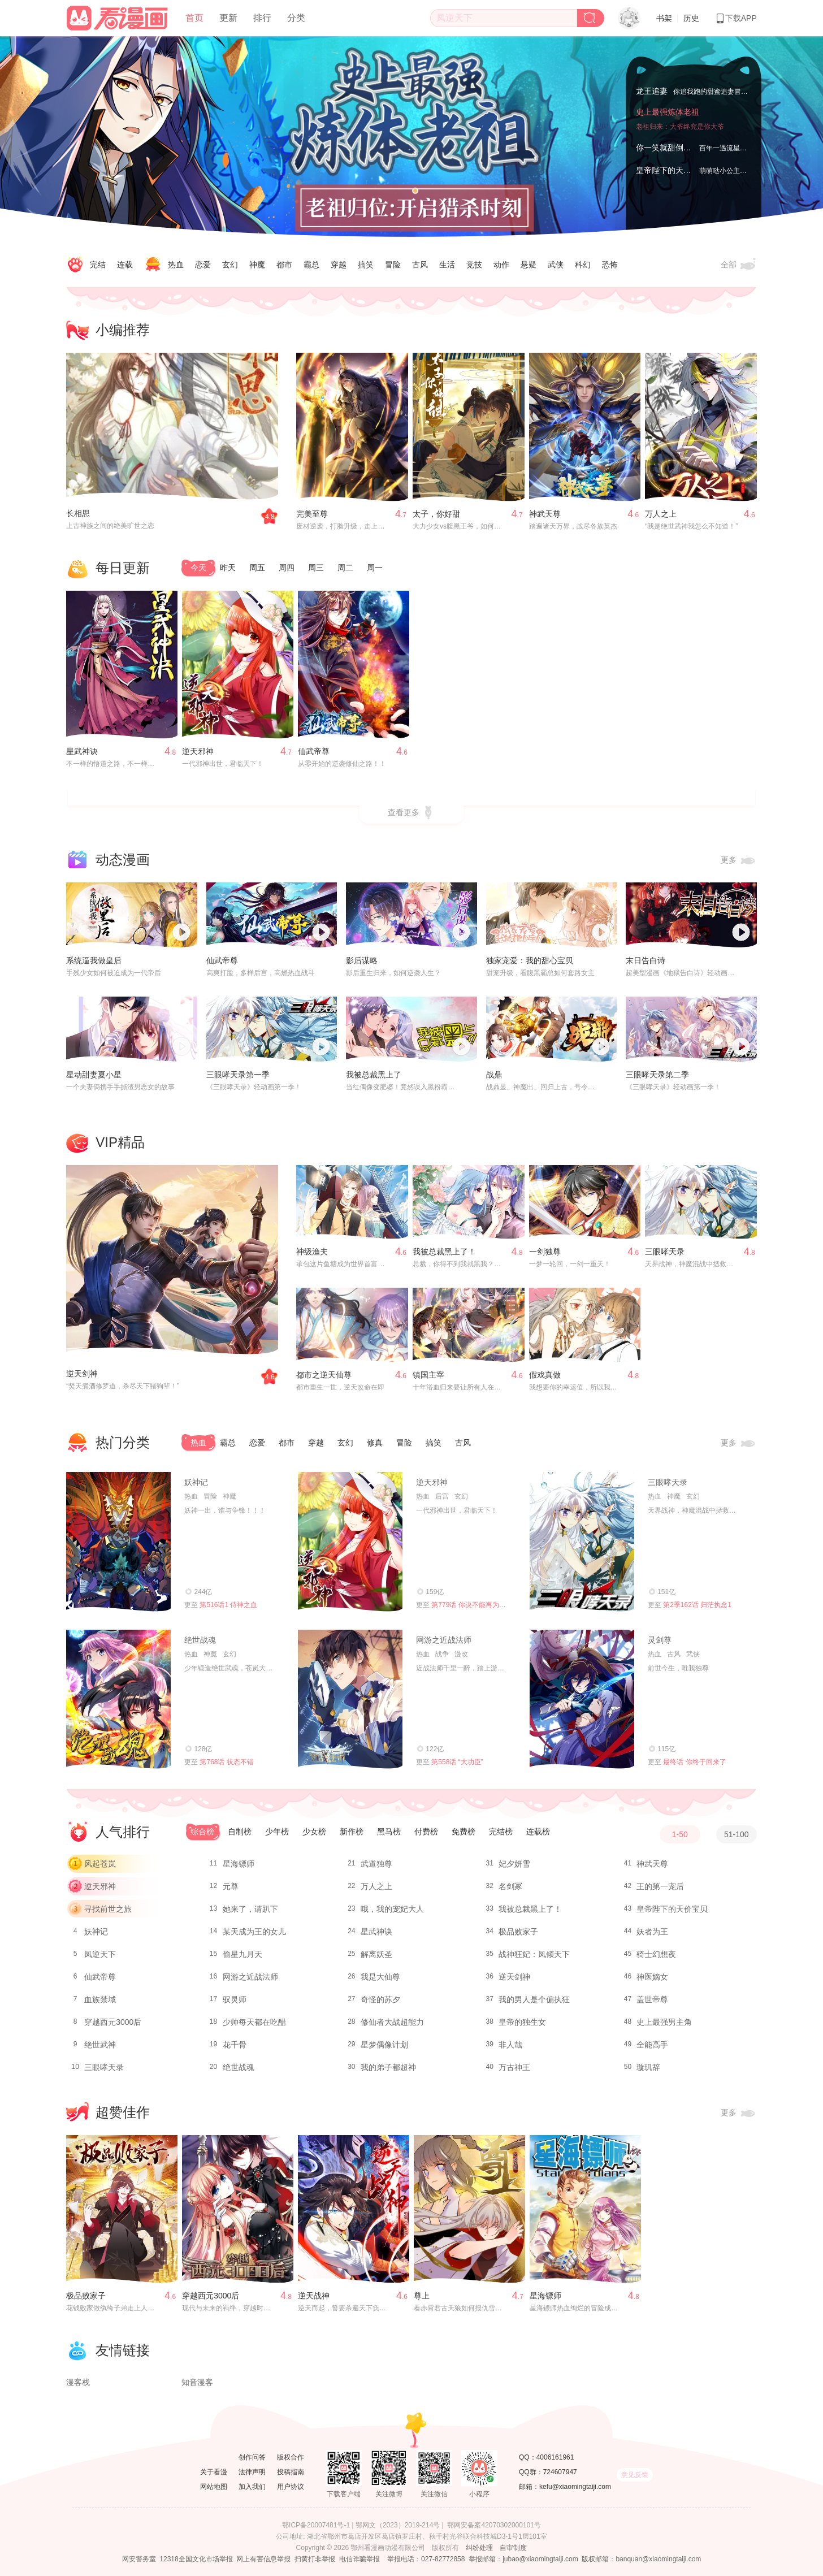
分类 (296, 18)
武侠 (556, 264)
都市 (284, 264)
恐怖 (610, 264)
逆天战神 (314, 2295)
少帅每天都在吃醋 (254, 2022)
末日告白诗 (645, 960)
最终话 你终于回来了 (694, 1762)
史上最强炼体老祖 (667, 124)
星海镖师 (238, 1863)
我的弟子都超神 (388, 2067)
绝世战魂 (200, 1639)
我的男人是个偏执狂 (534, 1999)
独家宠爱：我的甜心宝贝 (529, 960)
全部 (739, 265)
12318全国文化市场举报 (195, 2559)
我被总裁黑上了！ (444, 1251)
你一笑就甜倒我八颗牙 (675, 147)
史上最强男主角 (664, 2022)
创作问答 (252, 2457)
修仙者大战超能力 (392, 2022)
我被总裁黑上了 (373, 1074)
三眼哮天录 (665, 1251)
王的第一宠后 (660, 1886)
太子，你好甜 (436, 513)
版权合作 (290, 2457)
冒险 (393, 264)
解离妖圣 (376, 1954)
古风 (420, 264)
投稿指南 (290, 2472)
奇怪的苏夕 (380, 1999)
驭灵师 (234, 1999)
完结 (98, 264)
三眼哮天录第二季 (657, 1074)
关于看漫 (213, 2472)
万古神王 (514, 2067)
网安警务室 (139, 2559)
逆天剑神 (82, 1373)
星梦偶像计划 (384, 2044)
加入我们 (252, 2487)
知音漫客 (197, 2382)
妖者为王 (652, 1931)
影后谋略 (362, 960)
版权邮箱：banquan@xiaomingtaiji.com (641, 2559)
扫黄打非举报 (314, 2559)
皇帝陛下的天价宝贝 (671, 170)
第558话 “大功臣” (457, 1762)
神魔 (257, 264)
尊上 (422, 2295)
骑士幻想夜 (656, 1954)
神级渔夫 (312, 1251)
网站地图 (213, 2487)
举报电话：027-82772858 (426, 2559)
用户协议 (290, 2487)
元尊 (231, 1886)
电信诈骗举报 (359, 2559)
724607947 (560, 2472)
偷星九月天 (242, 1954)
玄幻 (230, 264)
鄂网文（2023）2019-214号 (398, 2525)
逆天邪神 (198, 751)
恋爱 (203, 264)
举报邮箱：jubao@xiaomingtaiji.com (523, 2559)
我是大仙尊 (380, 1976)
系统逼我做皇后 (94, 960)
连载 (125, 264)
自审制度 (513, 2548)
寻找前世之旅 (108, 1908)
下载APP (736, 18)
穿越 (338, 264)
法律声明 (252, 2472)
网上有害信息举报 (263, 2559)
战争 (442, 1654)
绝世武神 (100, 2044)
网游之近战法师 (443, 1639)
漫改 (461, 1654)
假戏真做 (545, 1374)
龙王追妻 (652, 89)
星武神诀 (82, 751)
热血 (176, 264)
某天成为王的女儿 (254, 1931)
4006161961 (555, 2457)
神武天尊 (545, 513)
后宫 (442, 1496)
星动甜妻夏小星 (94, 1074)
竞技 (474, 264)
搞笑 (366, 264)
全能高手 (652, 2044)
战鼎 (494, 1074)
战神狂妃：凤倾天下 (534, 1954)
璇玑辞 (648, 2067)
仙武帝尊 (314, 751)
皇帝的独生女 (522, 2022)
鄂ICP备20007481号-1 (316, 2525)
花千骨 (234, 2044)
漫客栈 (78, 2382)
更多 (739, 860)
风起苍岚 (100, 1863)
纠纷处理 (479, 2548)
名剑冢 (510, 1886)
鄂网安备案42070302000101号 (493, 2525)
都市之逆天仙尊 (324, 1374)
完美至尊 (312, 513)
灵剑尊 (660, 1639)
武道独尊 (376, 1863)
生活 (447, 264)
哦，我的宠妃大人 (392, 1908)
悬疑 (528, 264)
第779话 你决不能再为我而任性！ (481, 1605)
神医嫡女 (652, 1976)
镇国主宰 (428, 1374)
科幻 (583, 264)
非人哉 (510, 2044)
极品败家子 (518, 1931)
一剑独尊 (545, 1251)
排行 (262, 18)
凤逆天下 (100, 1954)
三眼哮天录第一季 (238, 1074)
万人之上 (661, 513)
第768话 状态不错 (226, 1762)
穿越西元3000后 (112, 2022)
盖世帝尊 (652, 1999)
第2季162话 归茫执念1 (697, 1605)
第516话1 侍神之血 (228, 1605)
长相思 (78, 513)
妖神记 (196, 1482)
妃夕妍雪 (514, 1863)
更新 (228, 18)
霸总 (311, 264)
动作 (501, 264)
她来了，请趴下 (250, 1908)
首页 (194, 18)
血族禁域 (100, 1999)
